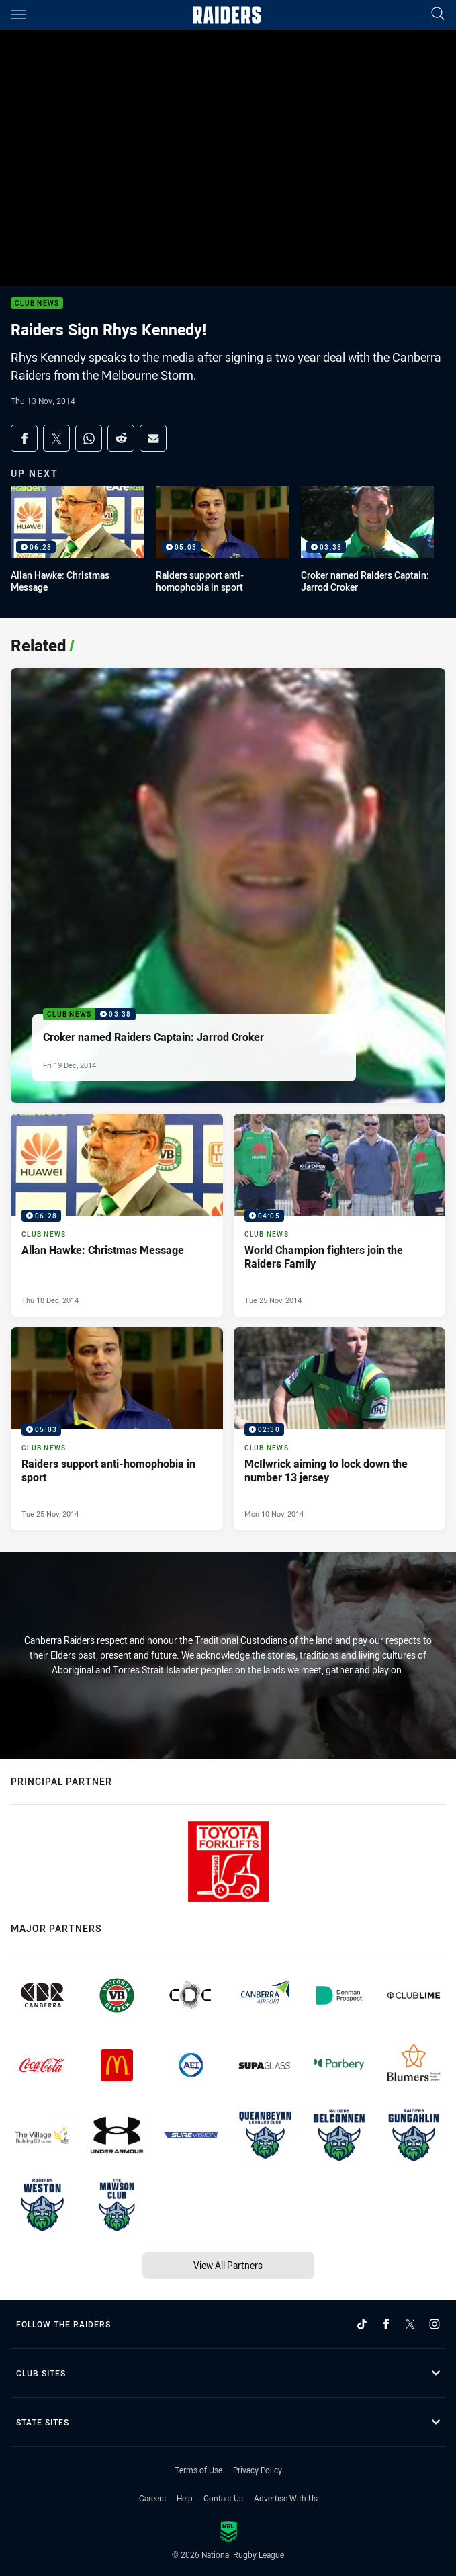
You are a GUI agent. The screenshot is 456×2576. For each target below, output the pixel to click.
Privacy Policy (257, 2469)
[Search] (437, 14)
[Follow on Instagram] (434, 2324)
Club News (37, 303)
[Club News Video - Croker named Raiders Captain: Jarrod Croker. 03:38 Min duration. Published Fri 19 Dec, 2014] (228, 885)
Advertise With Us (286, 2498)
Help (185, 2498)
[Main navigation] (18, 14)
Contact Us (223, 2498)
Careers (152, 2498)
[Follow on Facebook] (386, 2324)
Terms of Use (198, 2469)
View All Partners (228, 2265)
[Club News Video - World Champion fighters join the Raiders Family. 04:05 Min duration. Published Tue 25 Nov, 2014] (340, 1215)
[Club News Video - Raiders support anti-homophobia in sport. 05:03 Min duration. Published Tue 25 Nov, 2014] (117, 1428)
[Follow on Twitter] (410, 2324)
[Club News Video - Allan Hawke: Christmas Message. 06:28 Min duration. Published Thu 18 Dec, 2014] (117, 1215)
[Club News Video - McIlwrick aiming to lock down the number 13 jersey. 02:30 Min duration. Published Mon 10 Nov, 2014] (340, 1428)
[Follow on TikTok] (362, 2324)
